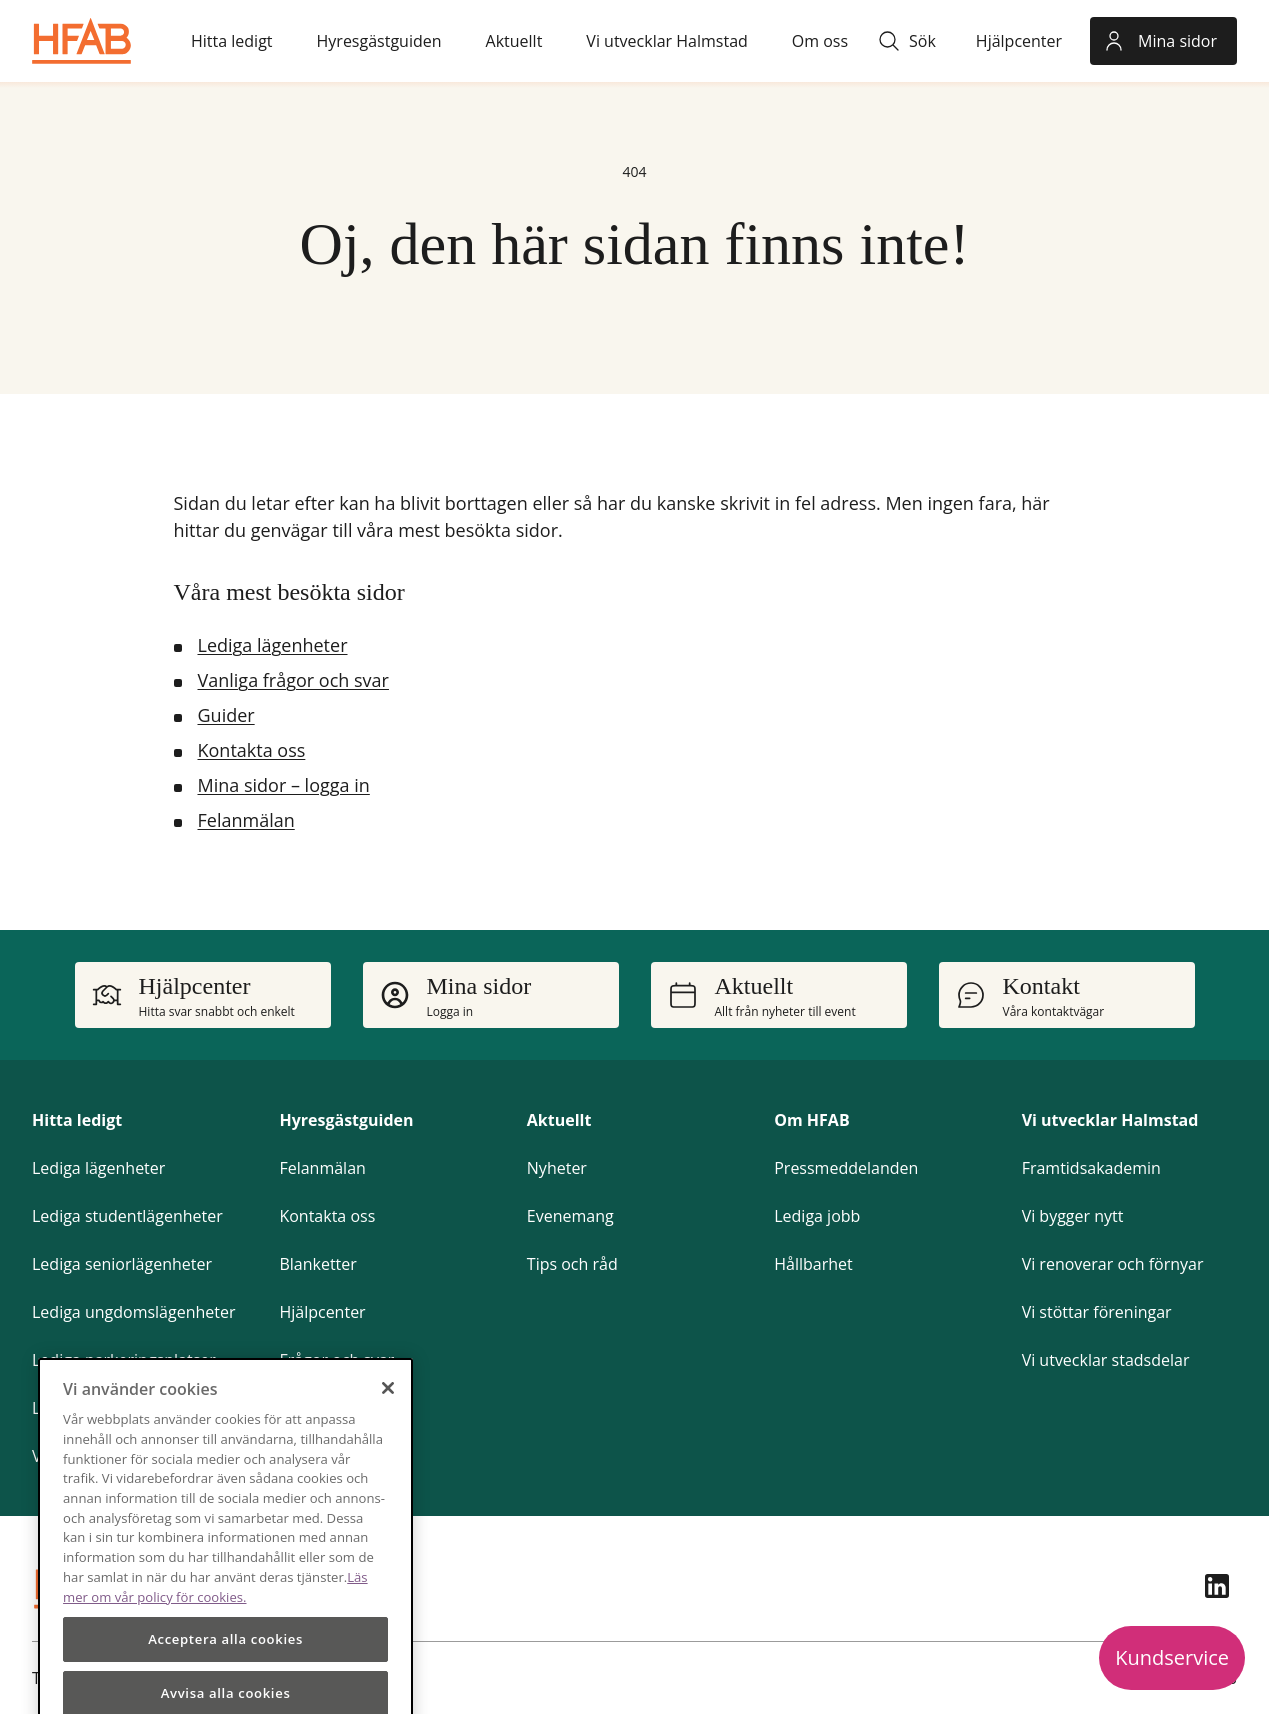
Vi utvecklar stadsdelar (1106, 1360)
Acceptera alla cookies (225, 1677)
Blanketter (317, 1264)
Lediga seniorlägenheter (122, 1264)
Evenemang (570, 1216)
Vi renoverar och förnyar (1113, 1264)
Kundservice (1172, 1657)
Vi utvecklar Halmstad (1110, 1120)
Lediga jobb (817, 1216)
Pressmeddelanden (846, 1168)
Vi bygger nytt (1073, 1216)
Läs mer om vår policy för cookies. (215, 1624)
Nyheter (557, 1168)
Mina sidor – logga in (284, 785)
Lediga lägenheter (273, 645)
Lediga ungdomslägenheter (134, 1312)
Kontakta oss (252, 750)
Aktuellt (559, 1120)
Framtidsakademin (1091, 1168)
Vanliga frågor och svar (293, 680)
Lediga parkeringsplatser (124, 1360)
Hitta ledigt (77, 1120)
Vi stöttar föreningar (1097, 1312)
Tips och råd (572, 1264)
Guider (226, 715)
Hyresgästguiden (346, 1120)
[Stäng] (388, 1425)
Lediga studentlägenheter (127, 1216)
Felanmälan (246, 820)
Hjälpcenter (322, 1312)
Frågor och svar (336, 1360)
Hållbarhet (813, 1264)
